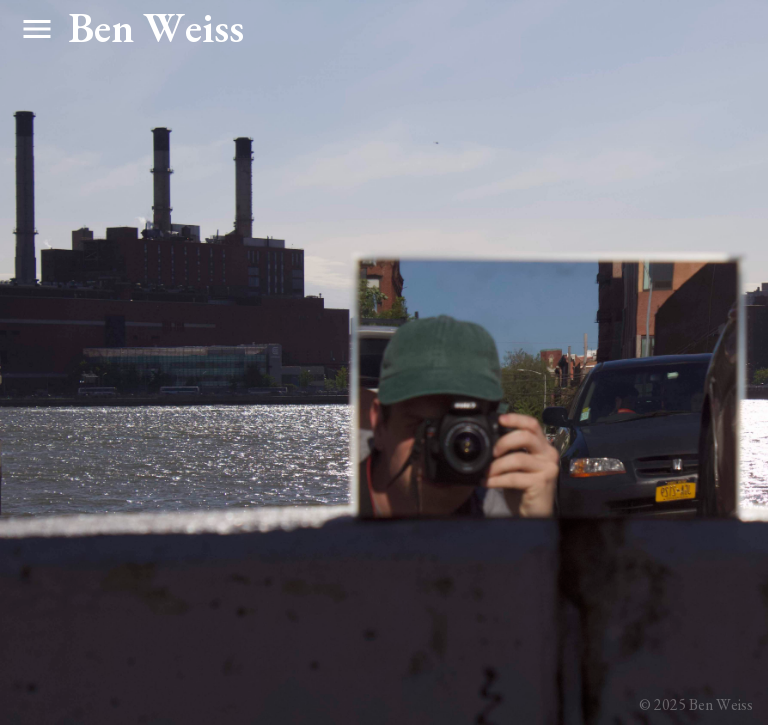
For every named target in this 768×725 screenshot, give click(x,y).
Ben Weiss (156, 27)
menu (37, 29)
